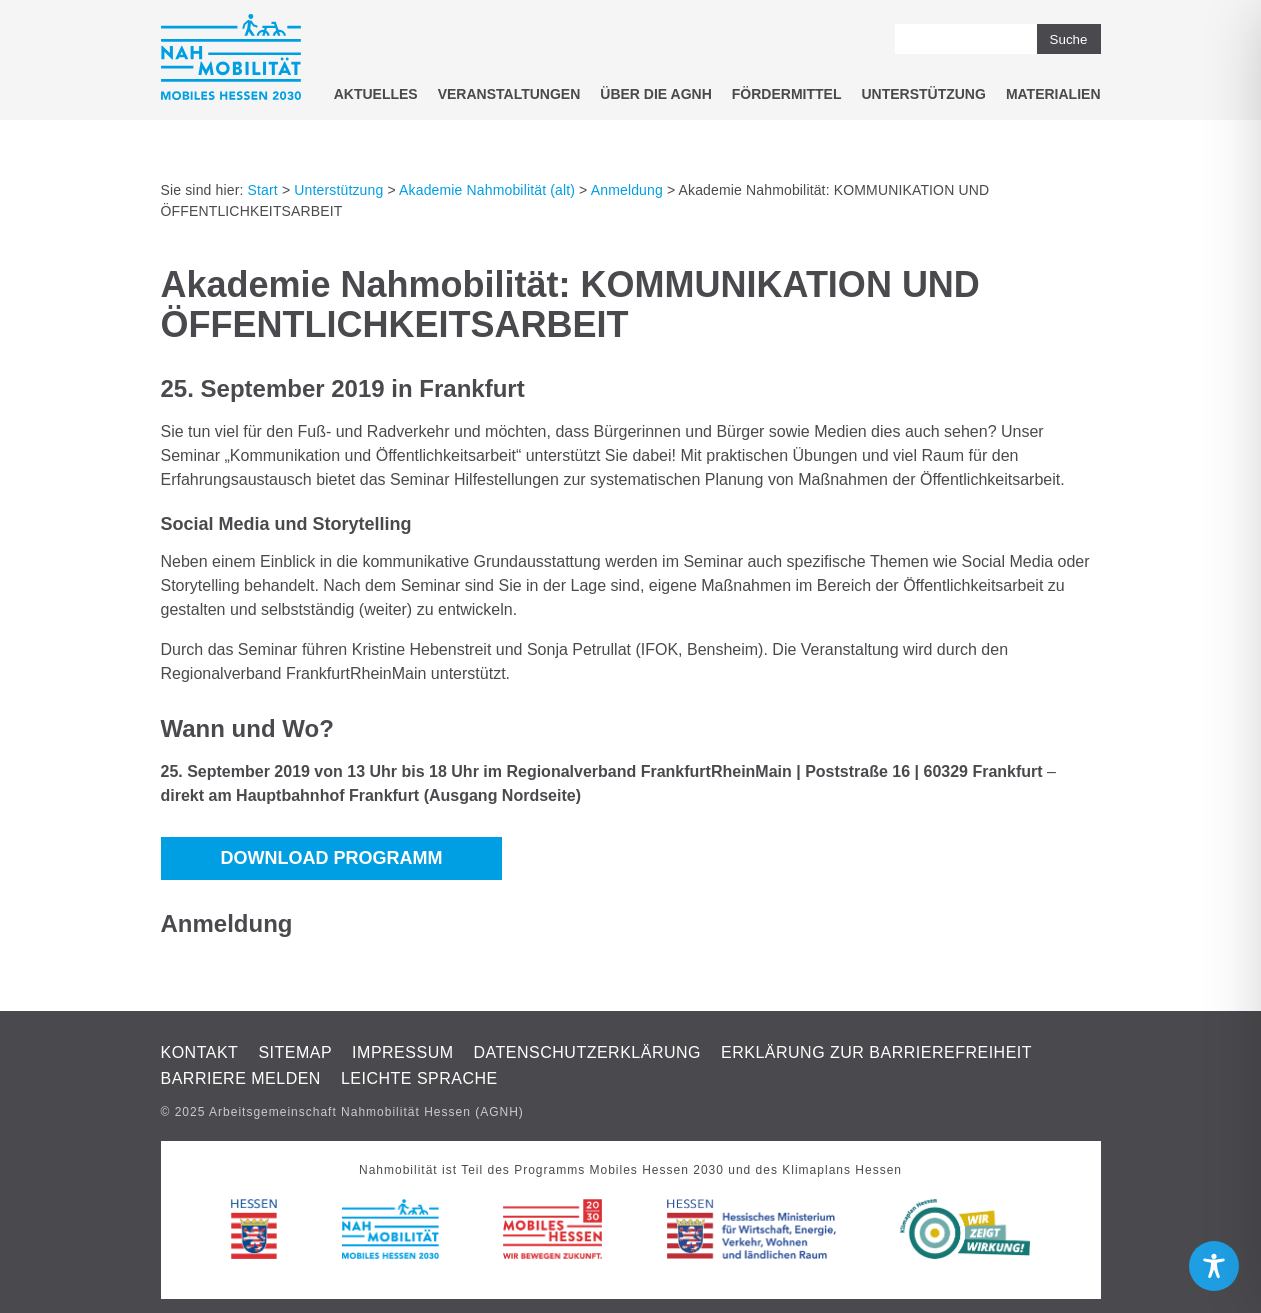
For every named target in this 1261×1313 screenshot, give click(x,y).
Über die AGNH (656, 94)
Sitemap (295, 1052)
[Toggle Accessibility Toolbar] (1214, 1266)
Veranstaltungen (509, 94)
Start (263, 190)
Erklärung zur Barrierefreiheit (876, 1052)
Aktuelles (376, 94)
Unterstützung (923, 94)
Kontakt (200, 1052)
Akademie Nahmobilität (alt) (487, 190)
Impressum (402, 1052)
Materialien (1053, 94)
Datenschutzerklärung (588, 1052)
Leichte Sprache (419, 1078)
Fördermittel (787, 94)
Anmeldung (627, 190)
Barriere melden (241, 1078)
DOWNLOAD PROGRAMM (332, 858)
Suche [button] (1069, 39)
